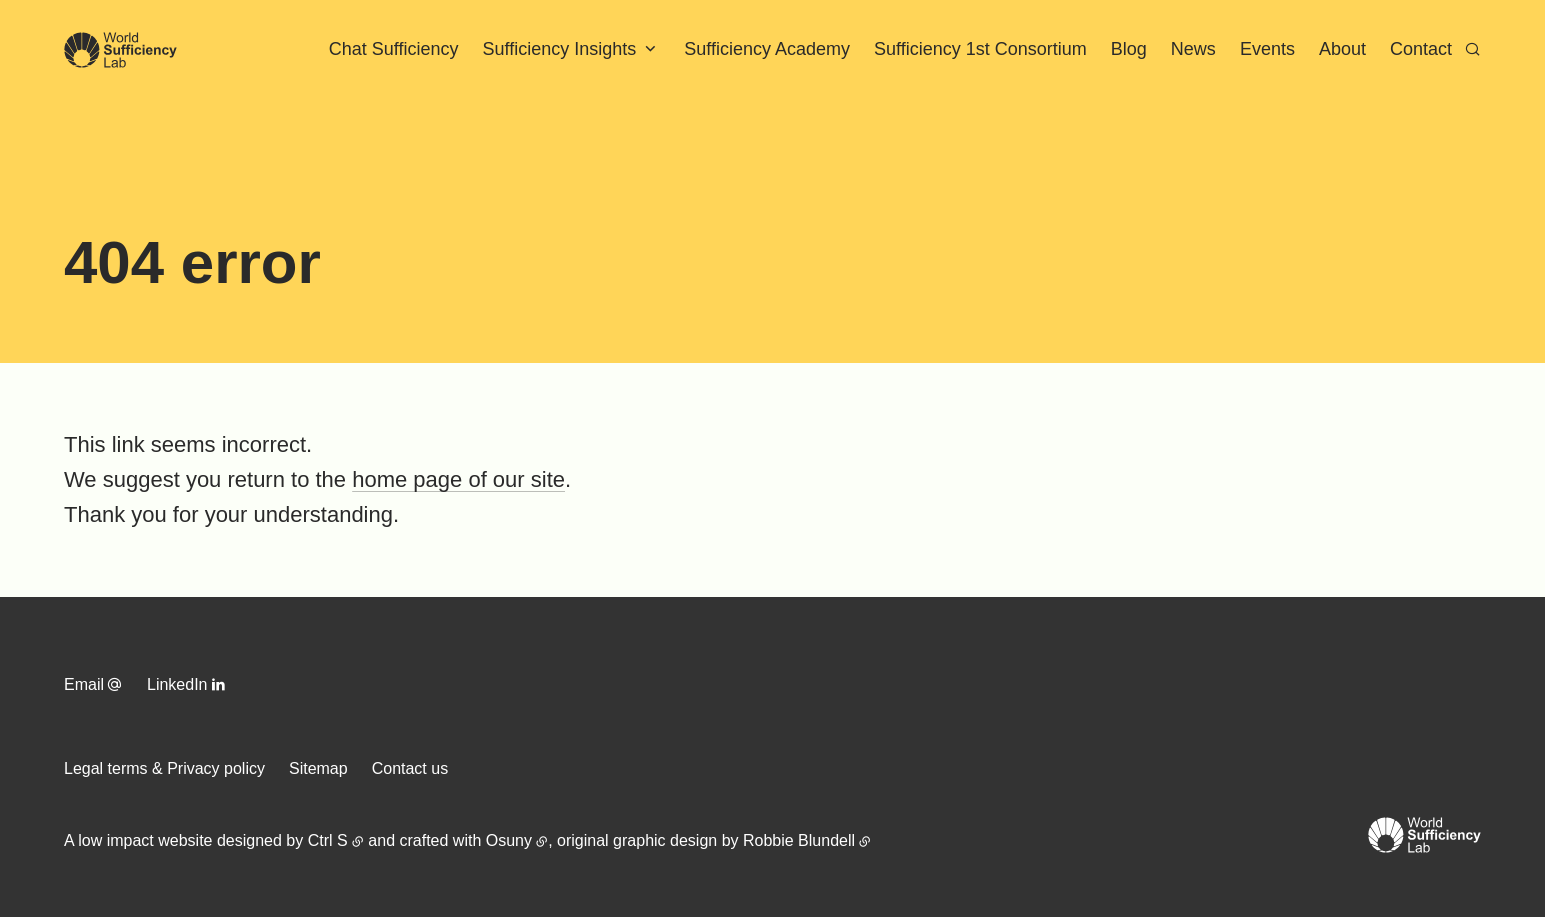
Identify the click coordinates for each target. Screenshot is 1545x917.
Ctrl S (328, 840)
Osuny (509, 840)
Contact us (410, 768)
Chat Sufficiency (394, 49)
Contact (1421, 49)
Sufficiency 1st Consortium (980, 49)
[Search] (1472, 49)
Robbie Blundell (799, 840)
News (1193, 49)
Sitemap (318, 768)
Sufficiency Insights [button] (560, 49)
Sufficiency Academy (767, 49)
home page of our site (458, 479)
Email (84, 684)
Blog (1129, 49)
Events (1267, 49)
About (1342, 49)
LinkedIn (177, 684)
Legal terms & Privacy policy (164, 768)
